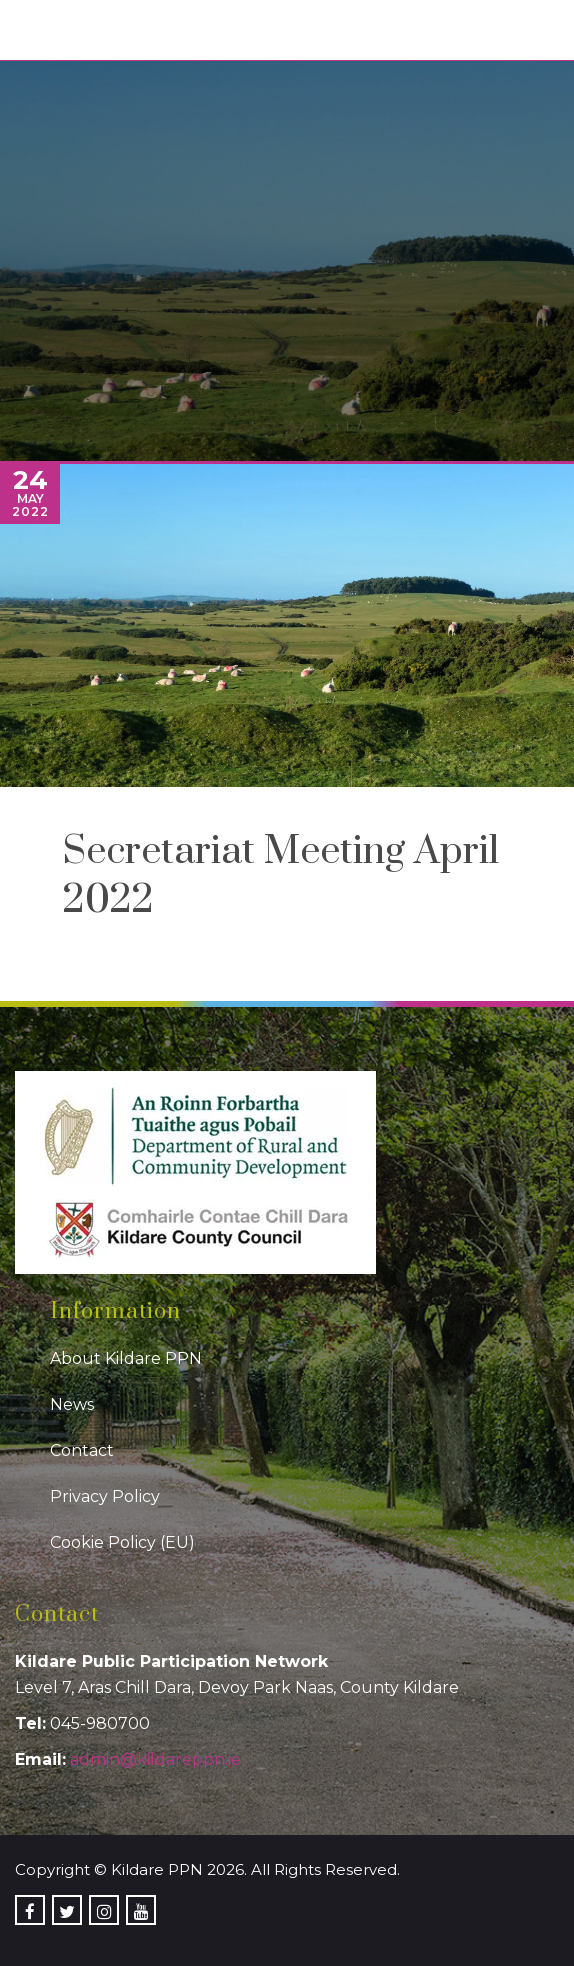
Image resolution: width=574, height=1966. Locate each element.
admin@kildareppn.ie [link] (155, 1759)
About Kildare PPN (126, 1358)
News (72, 1404)
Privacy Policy (105, 1496)
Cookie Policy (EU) (122, 1542)
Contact (82, 1450)
